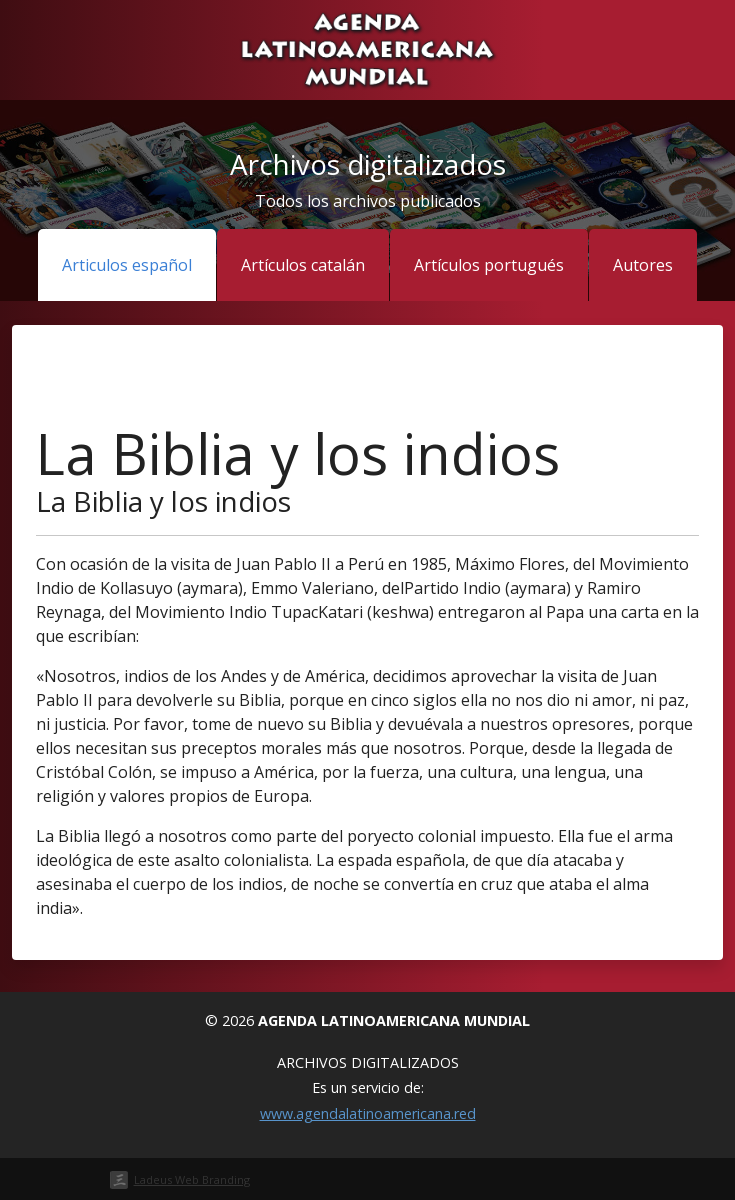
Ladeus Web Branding (192, 1179)
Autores (643, 265)
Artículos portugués (489, 265)
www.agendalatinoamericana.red (368, 1113)
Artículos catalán (303, 265)
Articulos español (127, 265)
